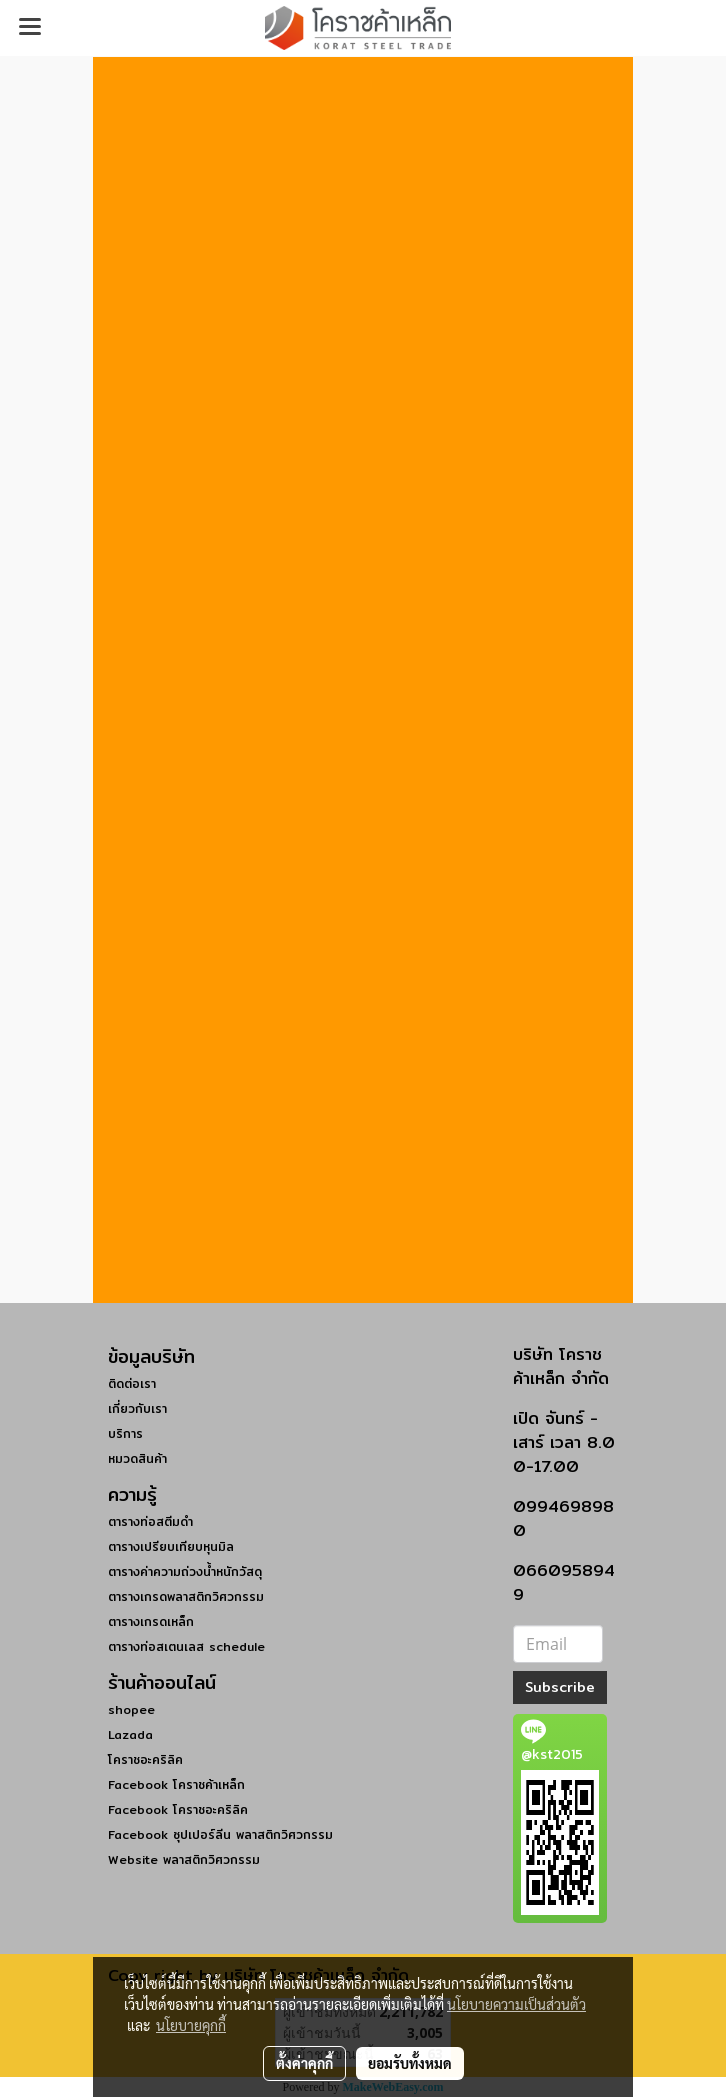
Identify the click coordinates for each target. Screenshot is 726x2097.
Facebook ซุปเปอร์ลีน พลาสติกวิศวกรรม (220, 1834)
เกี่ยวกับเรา (137, 1408)
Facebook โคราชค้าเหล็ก (176, 1784)
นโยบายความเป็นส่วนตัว (516, 2004)
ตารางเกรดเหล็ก (151, 1621)
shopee (131, 1709)
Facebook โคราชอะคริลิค (178, 1809)
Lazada (130, 1734)
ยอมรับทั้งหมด (410, 2063)
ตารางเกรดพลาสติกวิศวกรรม (186, 1596)
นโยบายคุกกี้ (191, 2025)
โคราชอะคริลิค (145, 1759)
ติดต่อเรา (132, 1383)
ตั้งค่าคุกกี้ (304, 2063)
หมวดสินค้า (137, 1458)
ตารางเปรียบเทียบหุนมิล (171, 1546)
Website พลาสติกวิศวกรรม (184, 1859)
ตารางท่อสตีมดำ (150, 1521)
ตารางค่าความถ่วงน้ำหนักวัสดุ (185, 1571)
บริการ (125, 1433)
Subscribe (560, 1687)
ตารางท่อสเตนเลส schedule (186, 1646)
